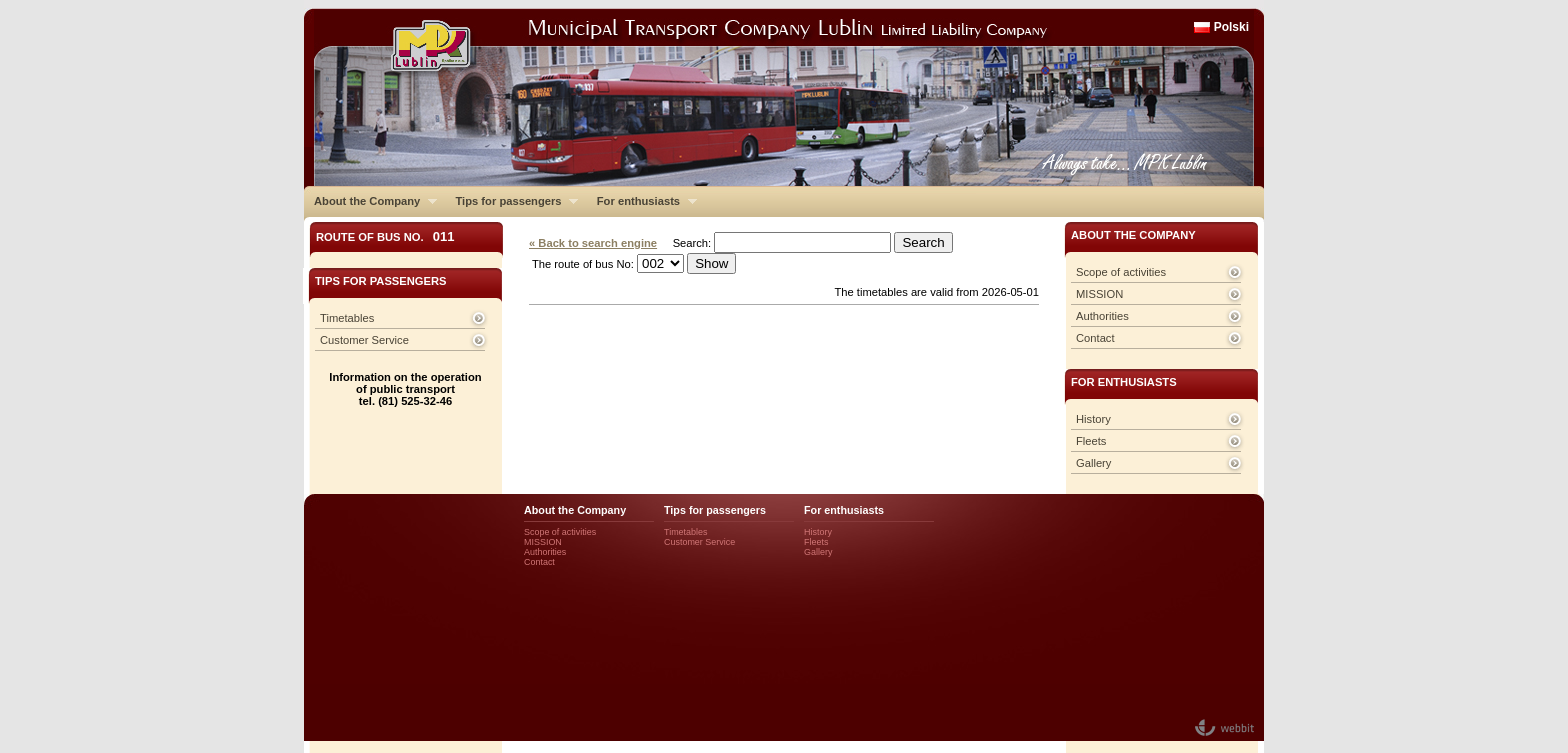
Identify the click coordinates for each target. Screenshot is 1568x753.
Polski (1231, 27)
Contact (1095, 338)
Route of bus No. (385, 236)
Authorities (1102, 316)
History (1093, 419)
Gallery (1093, 463)
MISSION (1099, 294)
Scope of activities (1121, 272)
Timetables (347, 318)
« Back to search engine (593, 243)
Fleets (1091, 441)
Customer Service (364, 340)
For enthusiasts (642, 201)
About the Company (370, 201)
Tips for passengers (511, 201)
